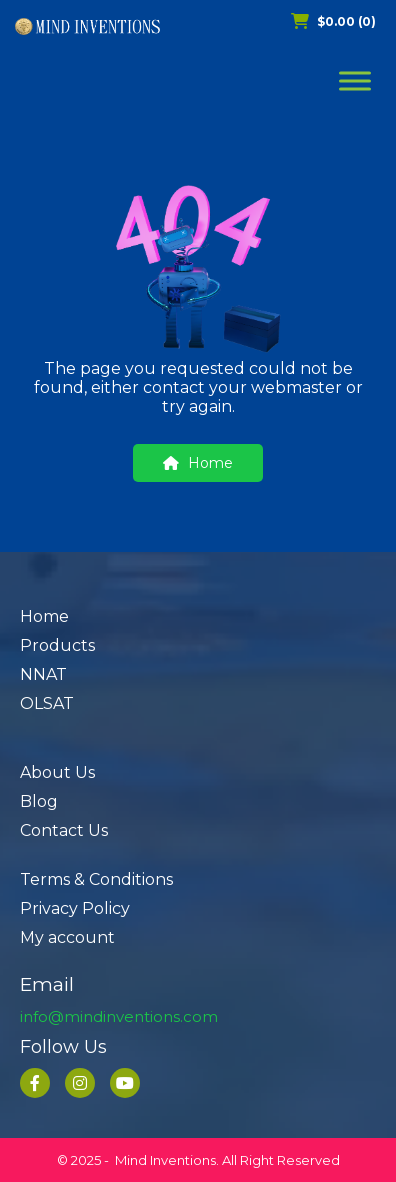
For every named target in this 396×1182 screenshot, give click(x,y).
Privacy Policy (75, 908)
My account (67, 937)
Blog (39, 801)
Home (198, 463)
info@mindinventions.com (119, 1016)
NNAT (43, 674)
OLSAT (47, 703)
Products (57, 645)
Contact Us (64, 830)
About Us (57, 772)
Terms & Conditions (96, 879)
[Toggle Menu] (355, 80)
